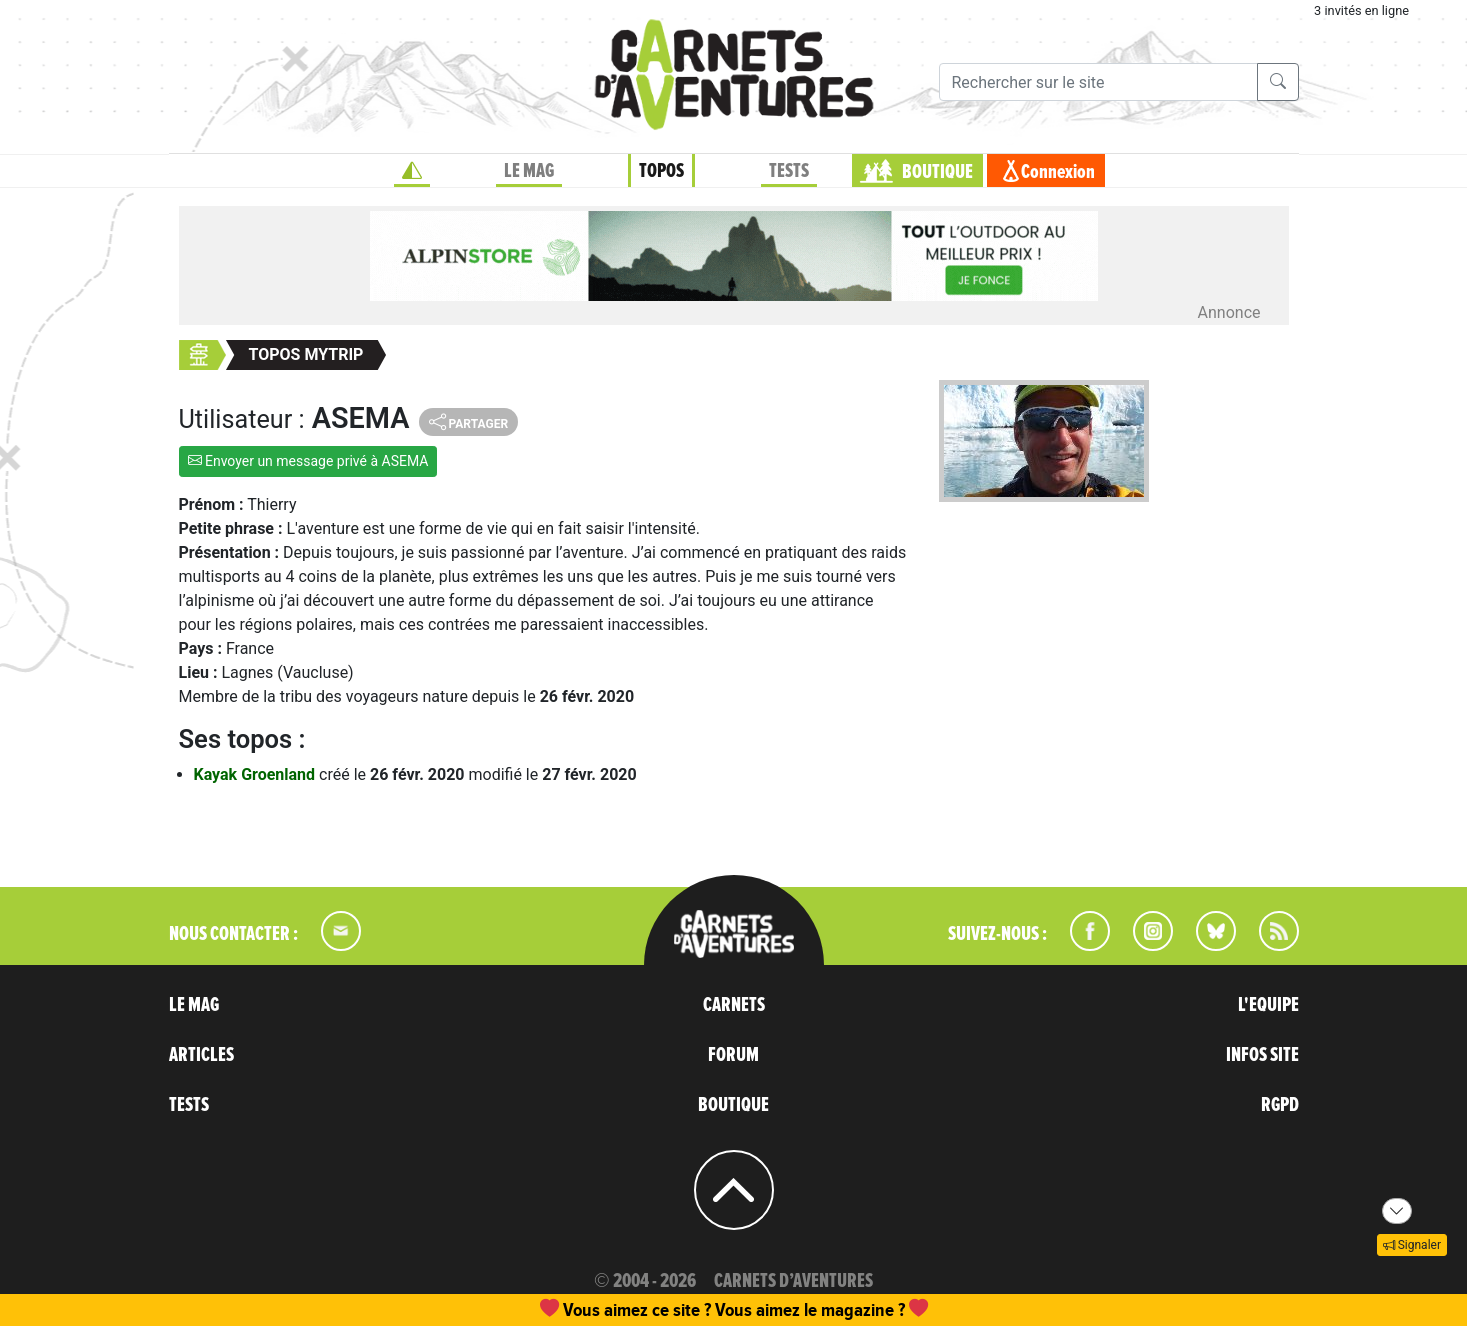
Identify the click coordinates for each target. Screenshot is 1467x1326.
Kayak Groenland (257, 774)
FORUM (733, 1055)
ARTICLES (201, 1055)
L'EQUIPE (1268, 1005)
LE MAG (529, 171)
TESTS (789, 171)
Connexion (1058, 172)
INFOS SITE (1262, 1055)
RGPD (1280, 1105)
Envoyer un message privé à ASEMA (308, 461)
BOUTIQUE (937, 172)
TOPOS (661, 171)
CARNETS (734, 1005)
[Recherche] (1098, 82)
